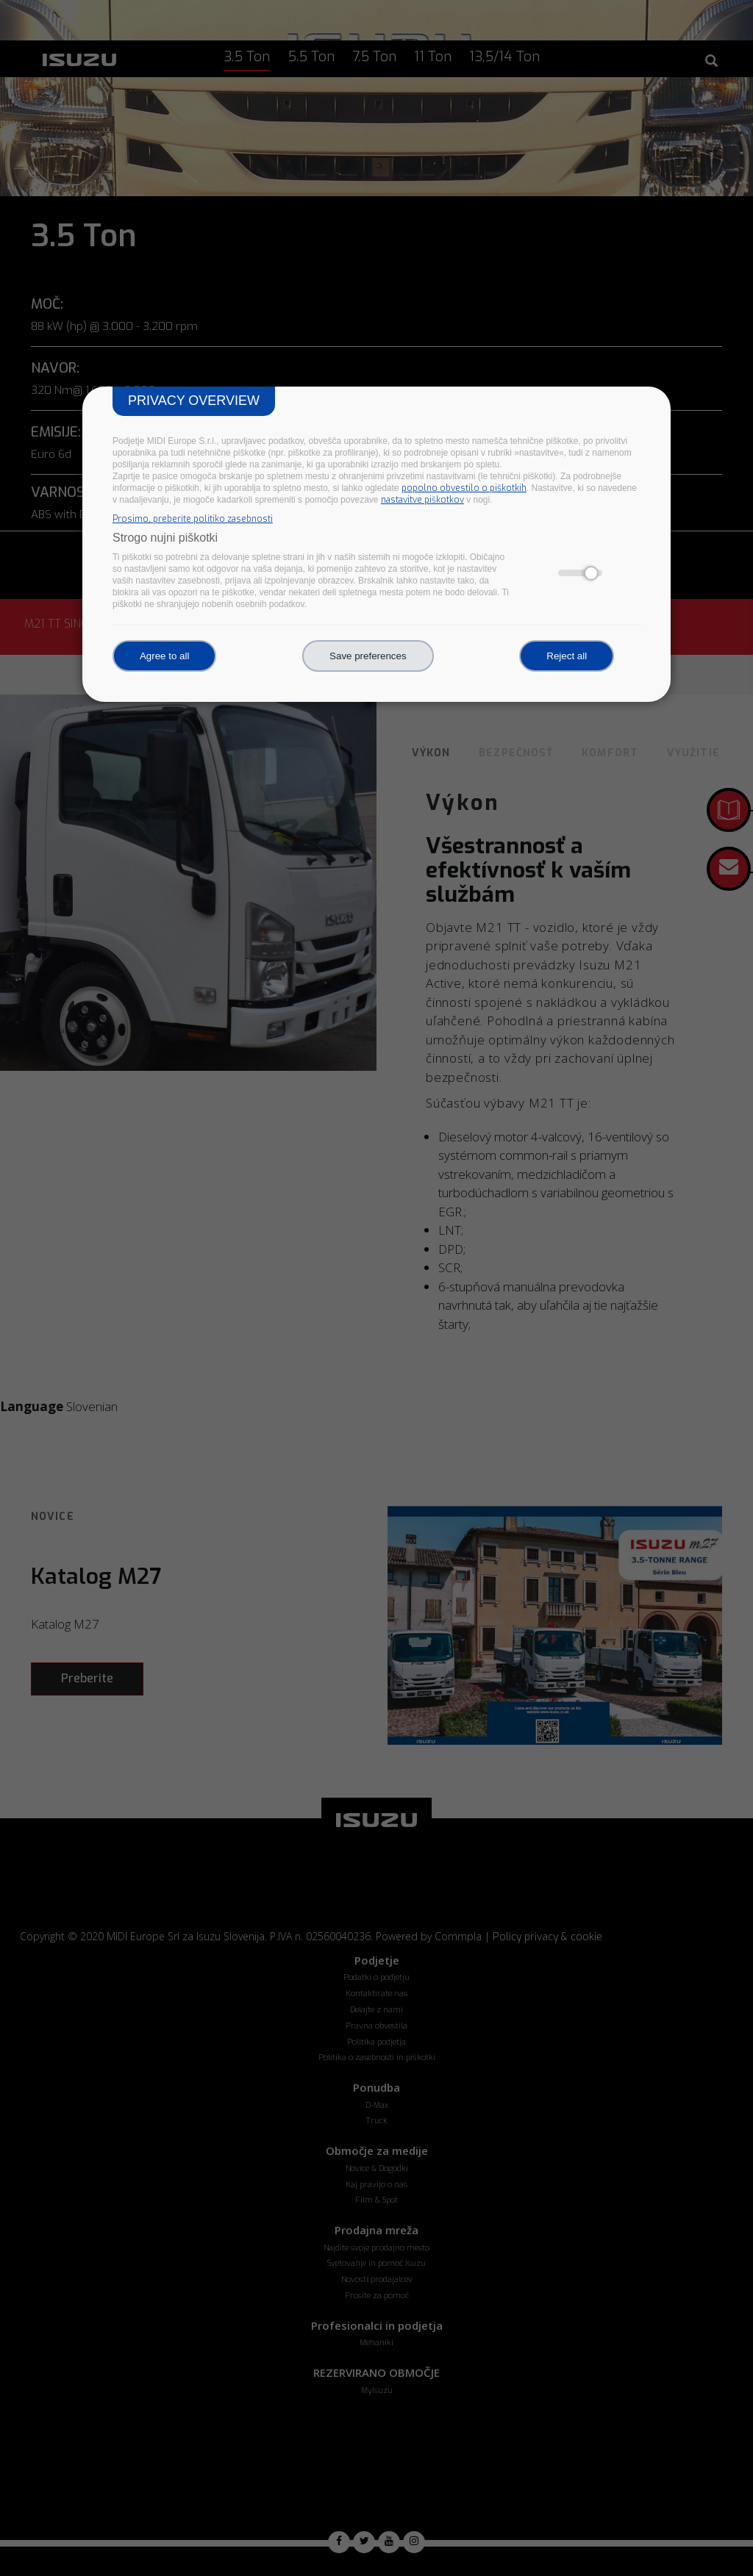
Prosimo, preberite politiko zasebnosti (193, 519)
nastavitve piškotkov (422, 500)
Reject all (566, 655)
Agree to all (164, 655)
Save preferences (367, 655)
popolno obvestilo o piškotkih (464, 488)
